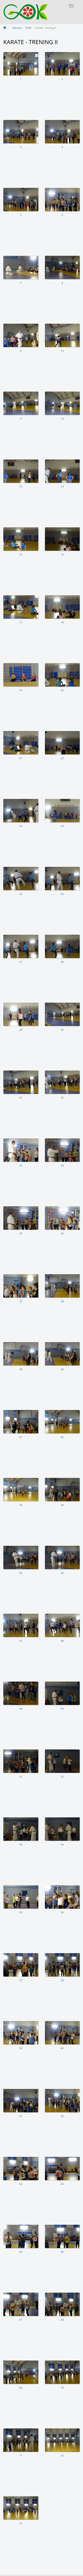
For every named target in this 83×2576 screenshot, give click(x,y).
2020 (28, 27)
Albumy (16, 27)
